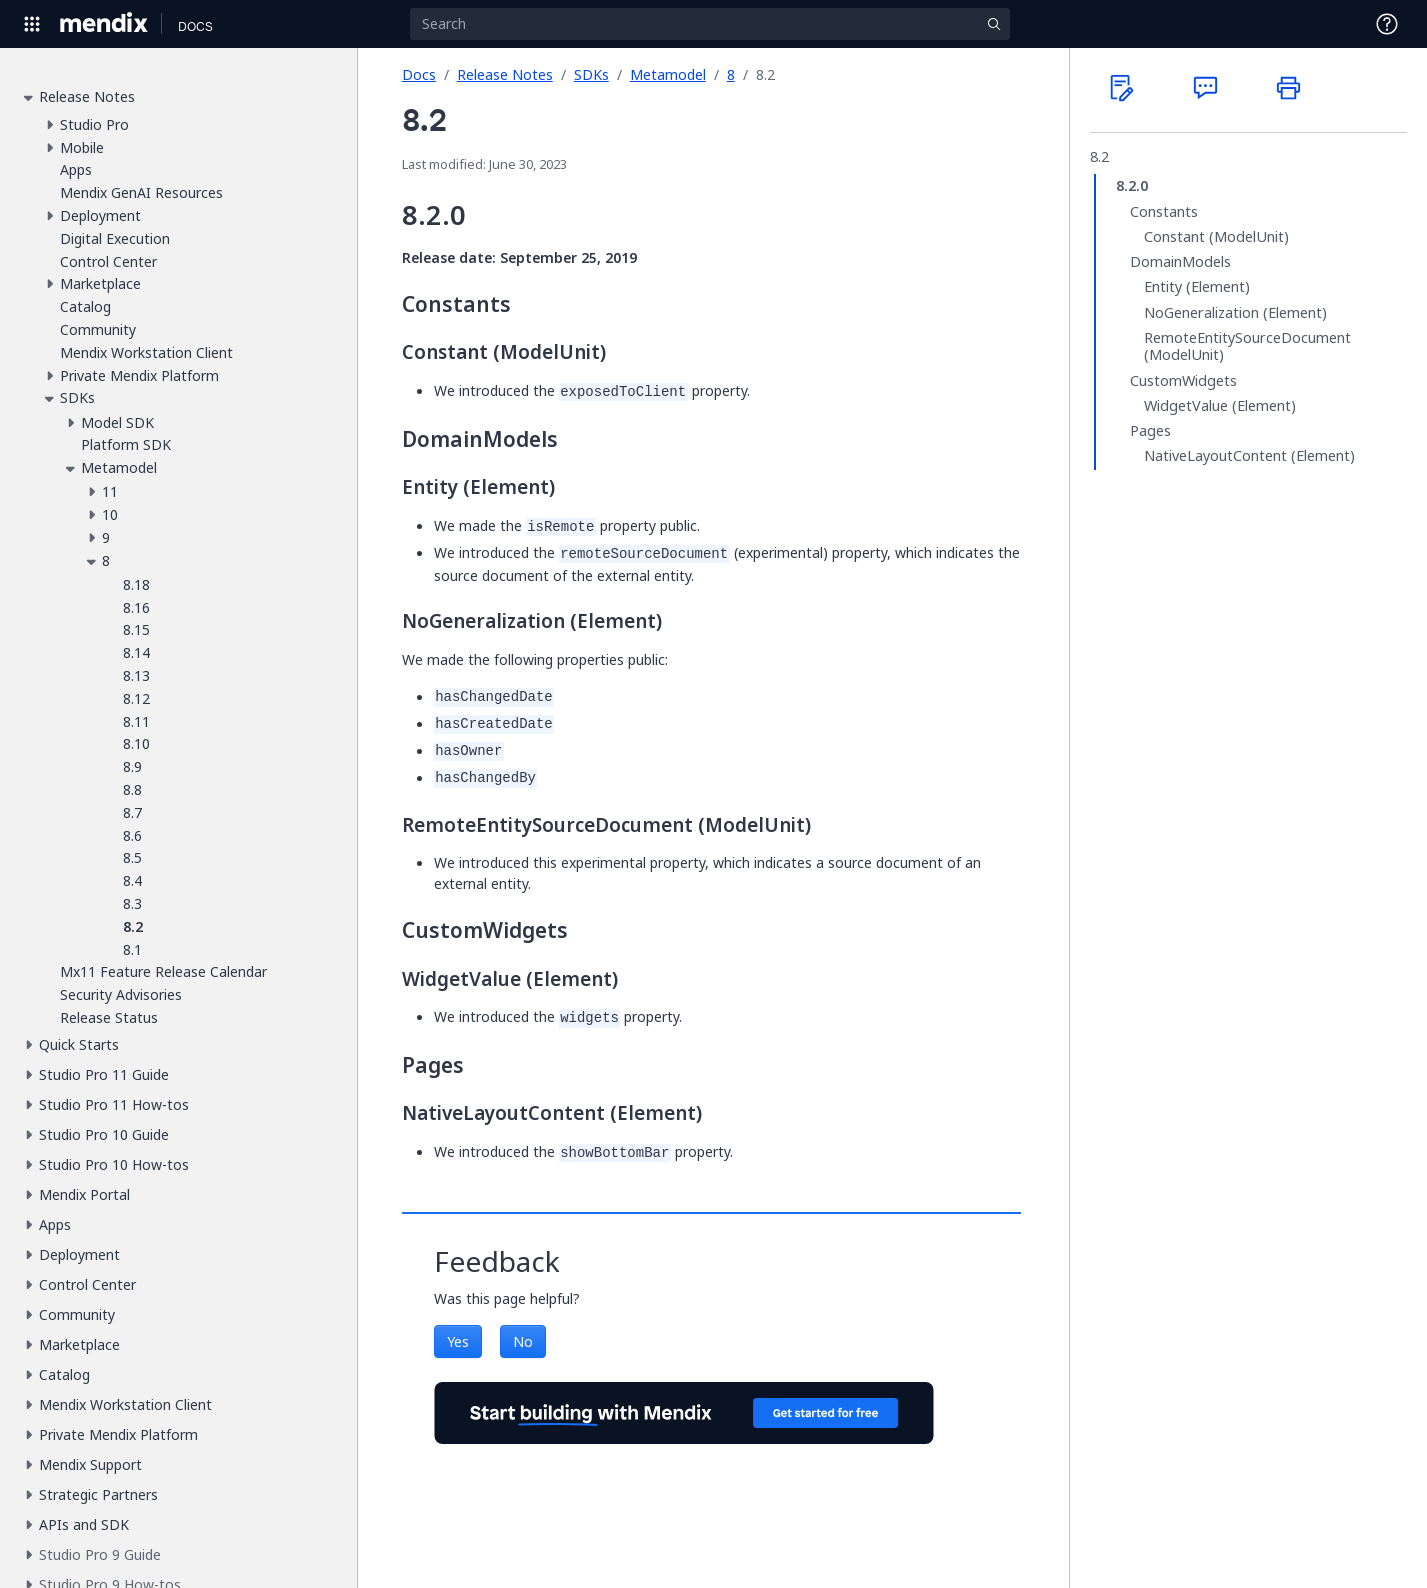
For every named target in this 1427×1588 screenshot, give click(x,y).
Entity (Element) (1197, 287)
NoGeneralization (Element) (1235, 313)
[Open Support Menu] (1387, 24)
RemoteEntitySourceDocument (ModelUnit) (1247, 346)
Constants (1164, 212)
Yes (458, 1341)
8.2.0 (1132, 186)
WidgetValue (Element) (1220, 406)
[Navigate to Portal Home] (104, 24)
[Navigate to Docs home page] (195, 24)
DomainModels (1180, 262)
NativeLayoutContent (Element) (1249, 456)
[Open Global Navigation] (32, 24)
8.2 (1099, 157)
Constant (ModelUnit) (1216, 237)
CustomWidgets (1183, 381)
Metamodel (668, 74)
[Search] (710, 24)
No (523, 1341)
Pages (1150, 431)
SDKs (591, 74)
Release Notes (505, 74)
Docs (419, 74)
